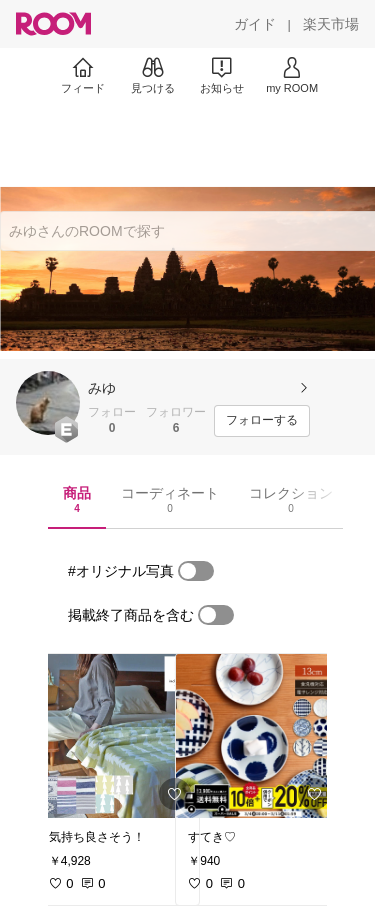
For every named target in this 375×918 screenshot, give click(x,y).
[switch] (196, 571)
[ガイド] (255, 24)
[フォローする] (262, 421)
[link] (118, 736)
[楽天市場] (331, 24)
